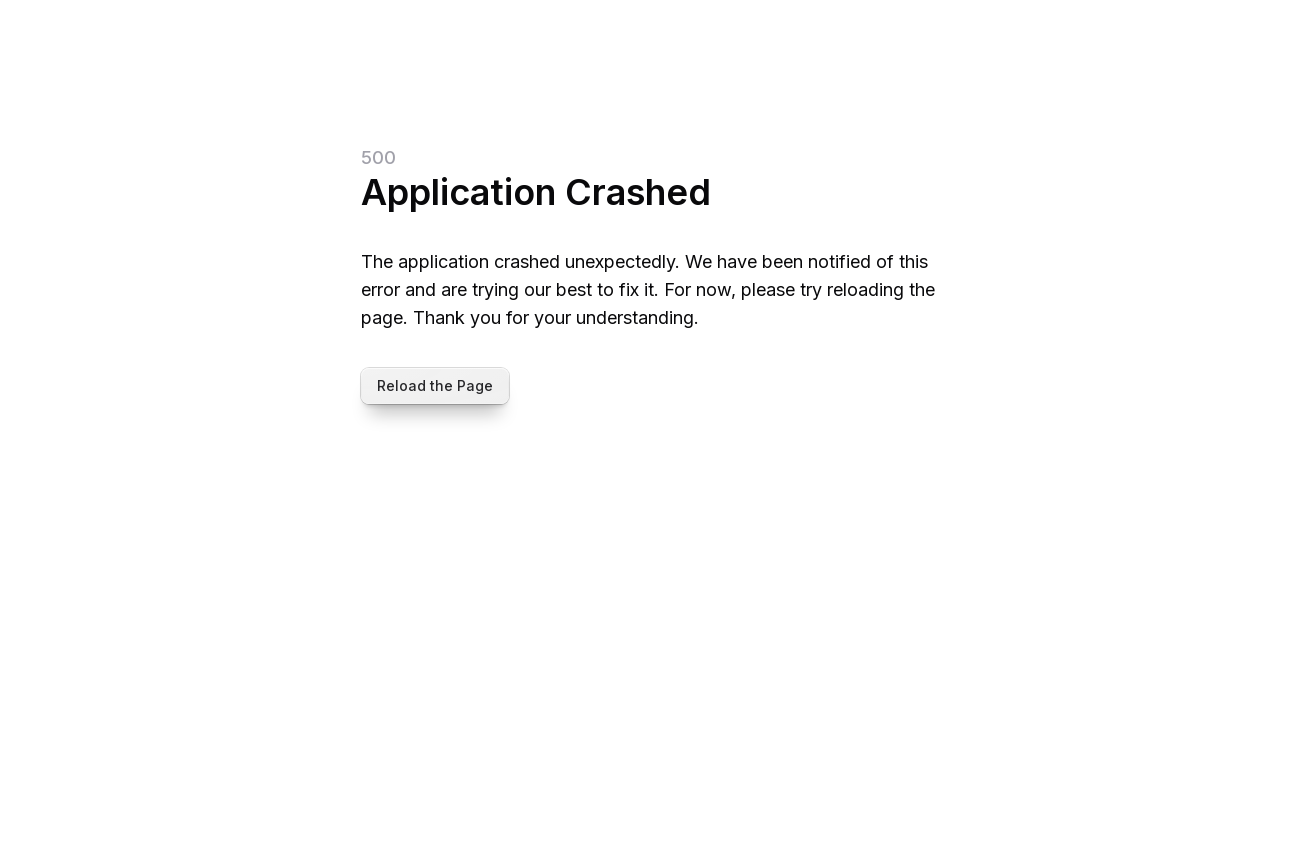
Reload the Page (435, 385)
